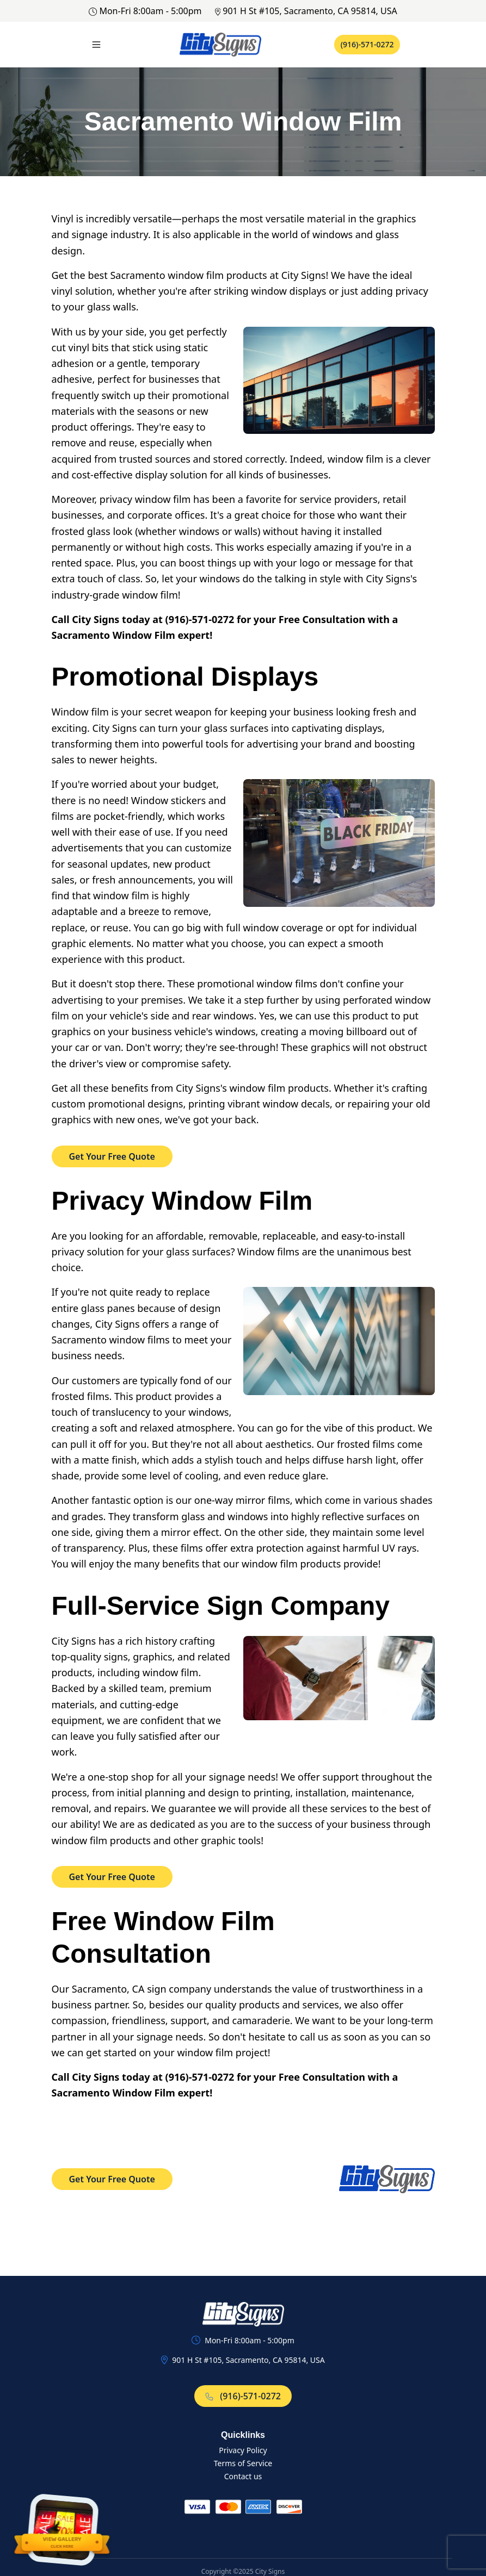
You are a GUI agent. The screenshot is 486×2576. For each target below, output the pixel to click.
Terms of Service (243, 2463)
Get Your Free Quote (112, 1156)
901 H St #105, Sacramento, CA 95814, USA (306, 11)
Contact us (243, 2476)
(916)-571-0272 (367, 44)
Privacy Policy (243, 2450)
